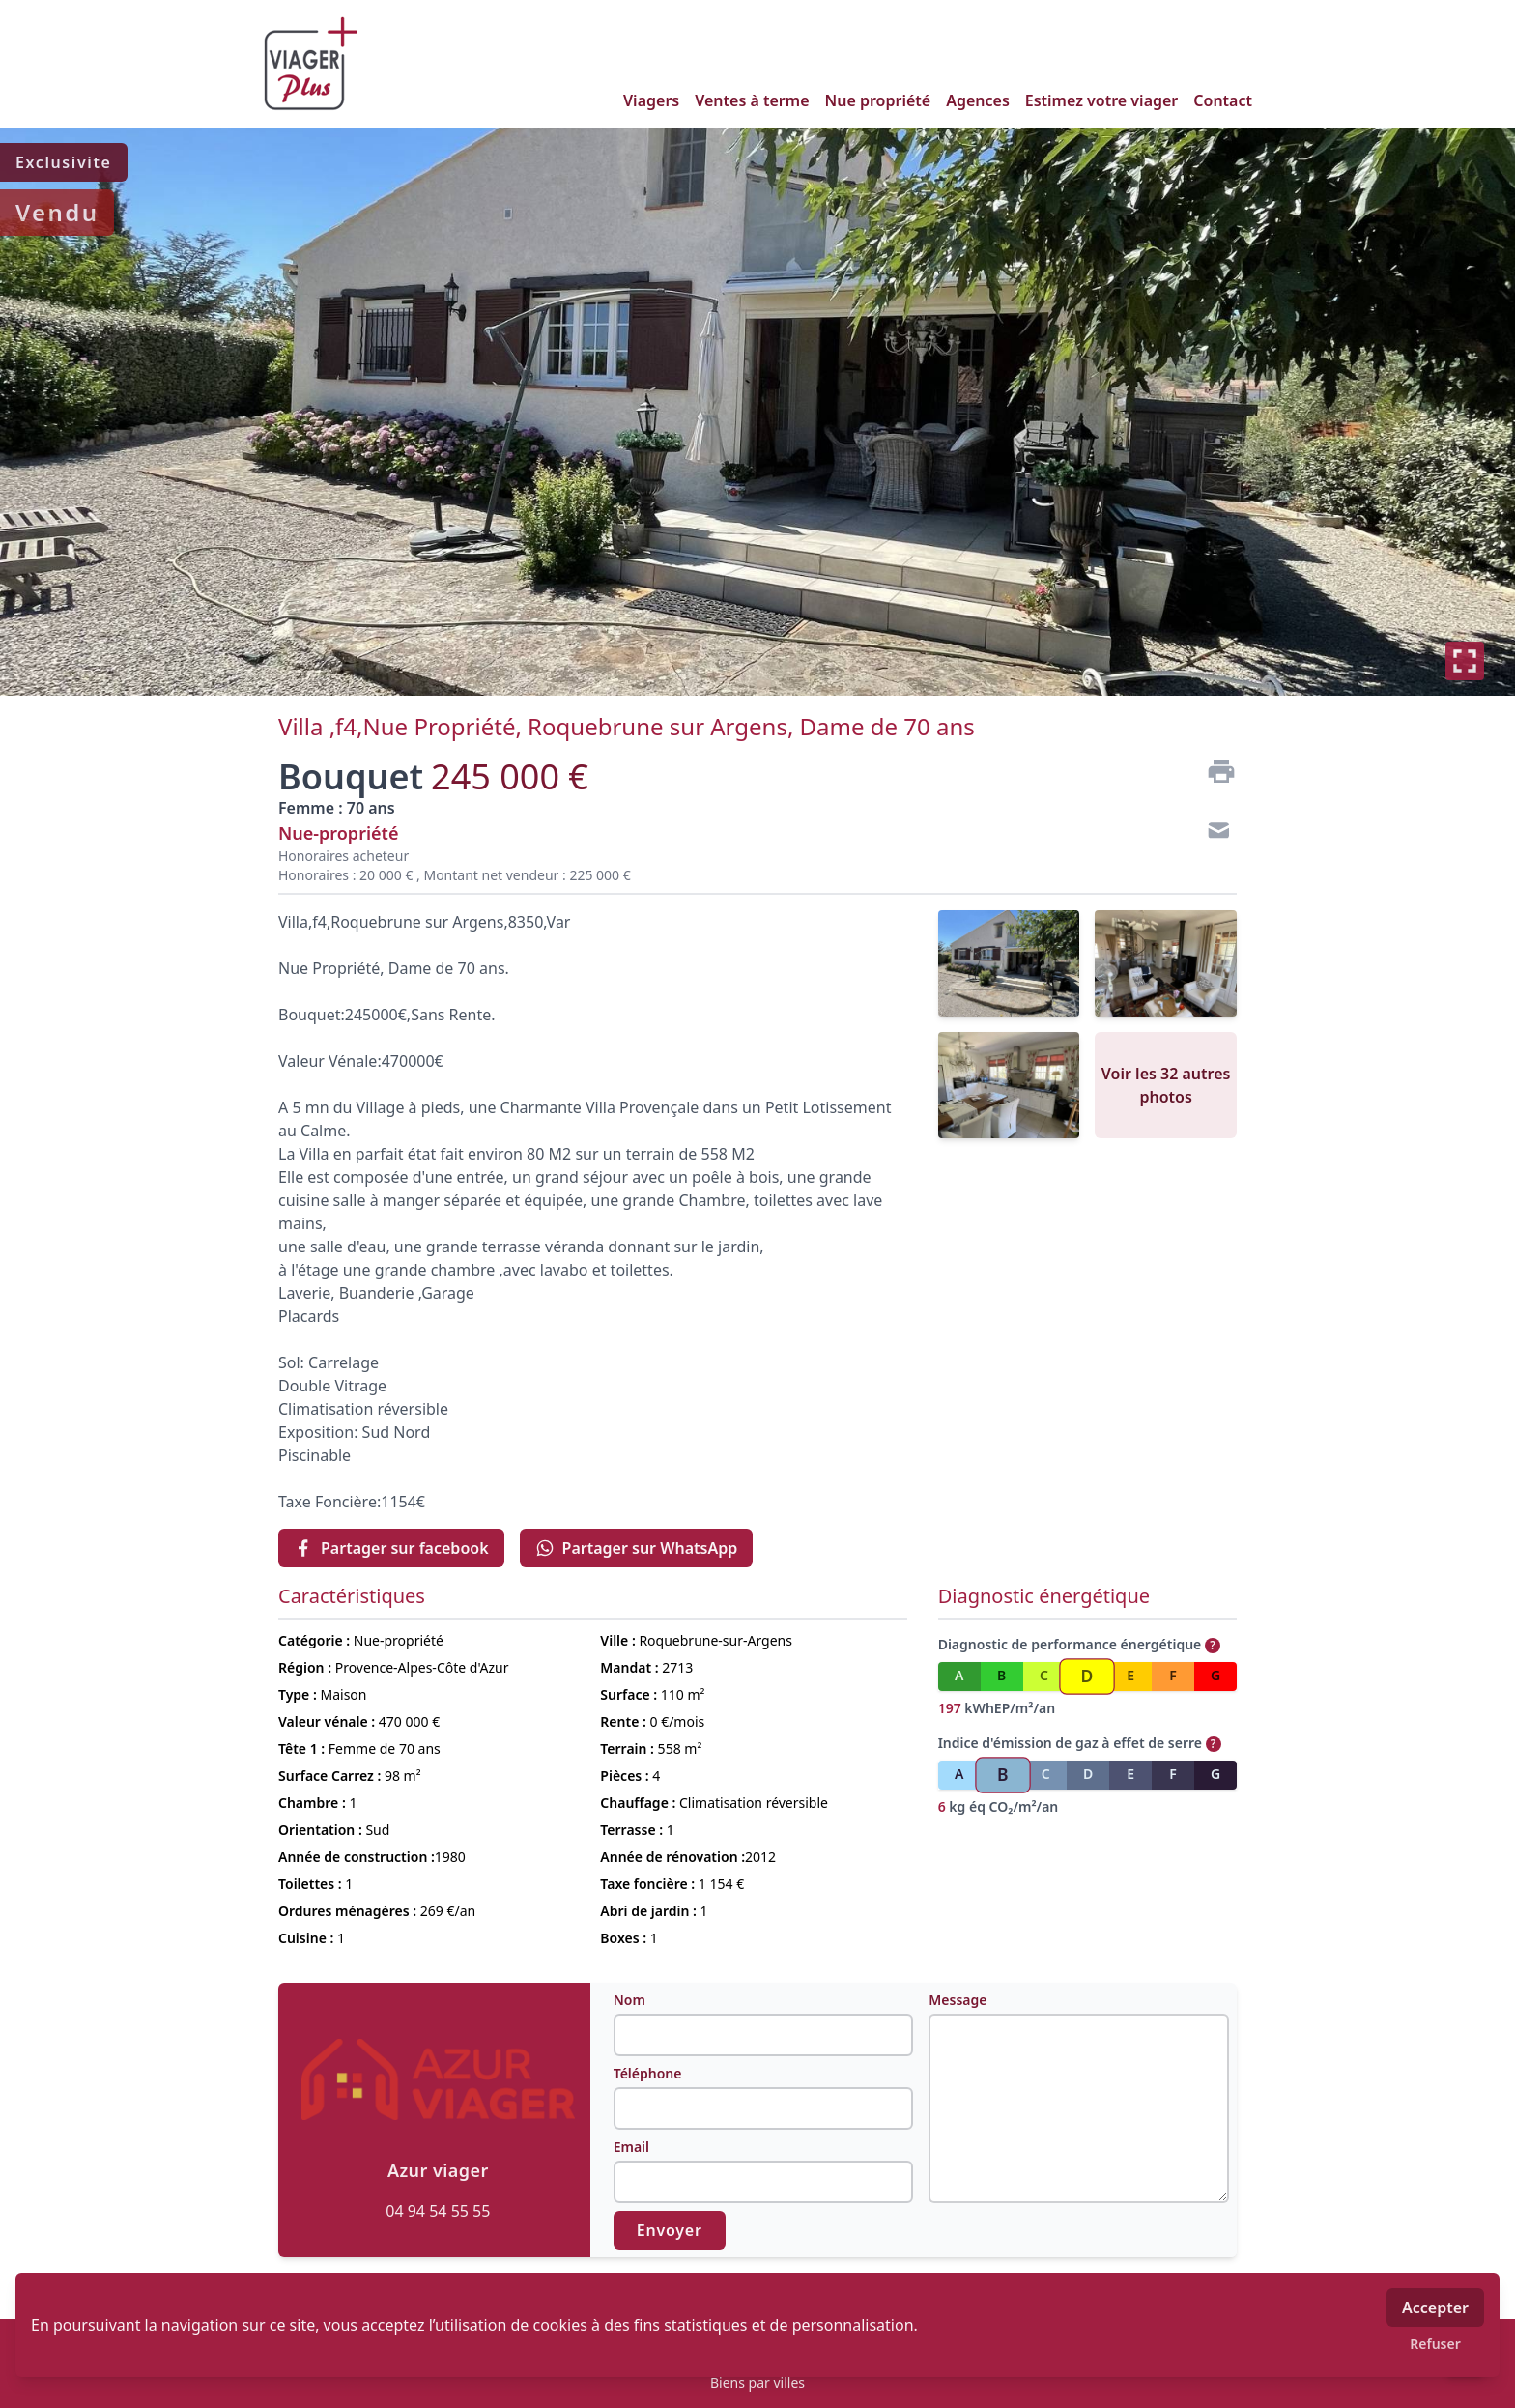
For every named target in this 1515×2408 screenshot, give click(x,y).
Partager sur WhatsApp (636, 1548)
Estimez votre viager (1102, 100)
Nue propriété (878, 100)
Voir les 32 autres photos (1166, 1085)
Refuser (1435, 2344)
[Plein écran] (1464, 661)
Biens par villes (757, 2382)
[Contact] (1213, 832)
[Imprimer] (1213, 771)
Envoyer (669, 2230)
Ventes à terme (752, 100)
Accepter (1435, 2307)
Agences (978, 100)
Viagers (651, 100)
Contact (1222, 100)
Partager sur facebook (391, 1548)
